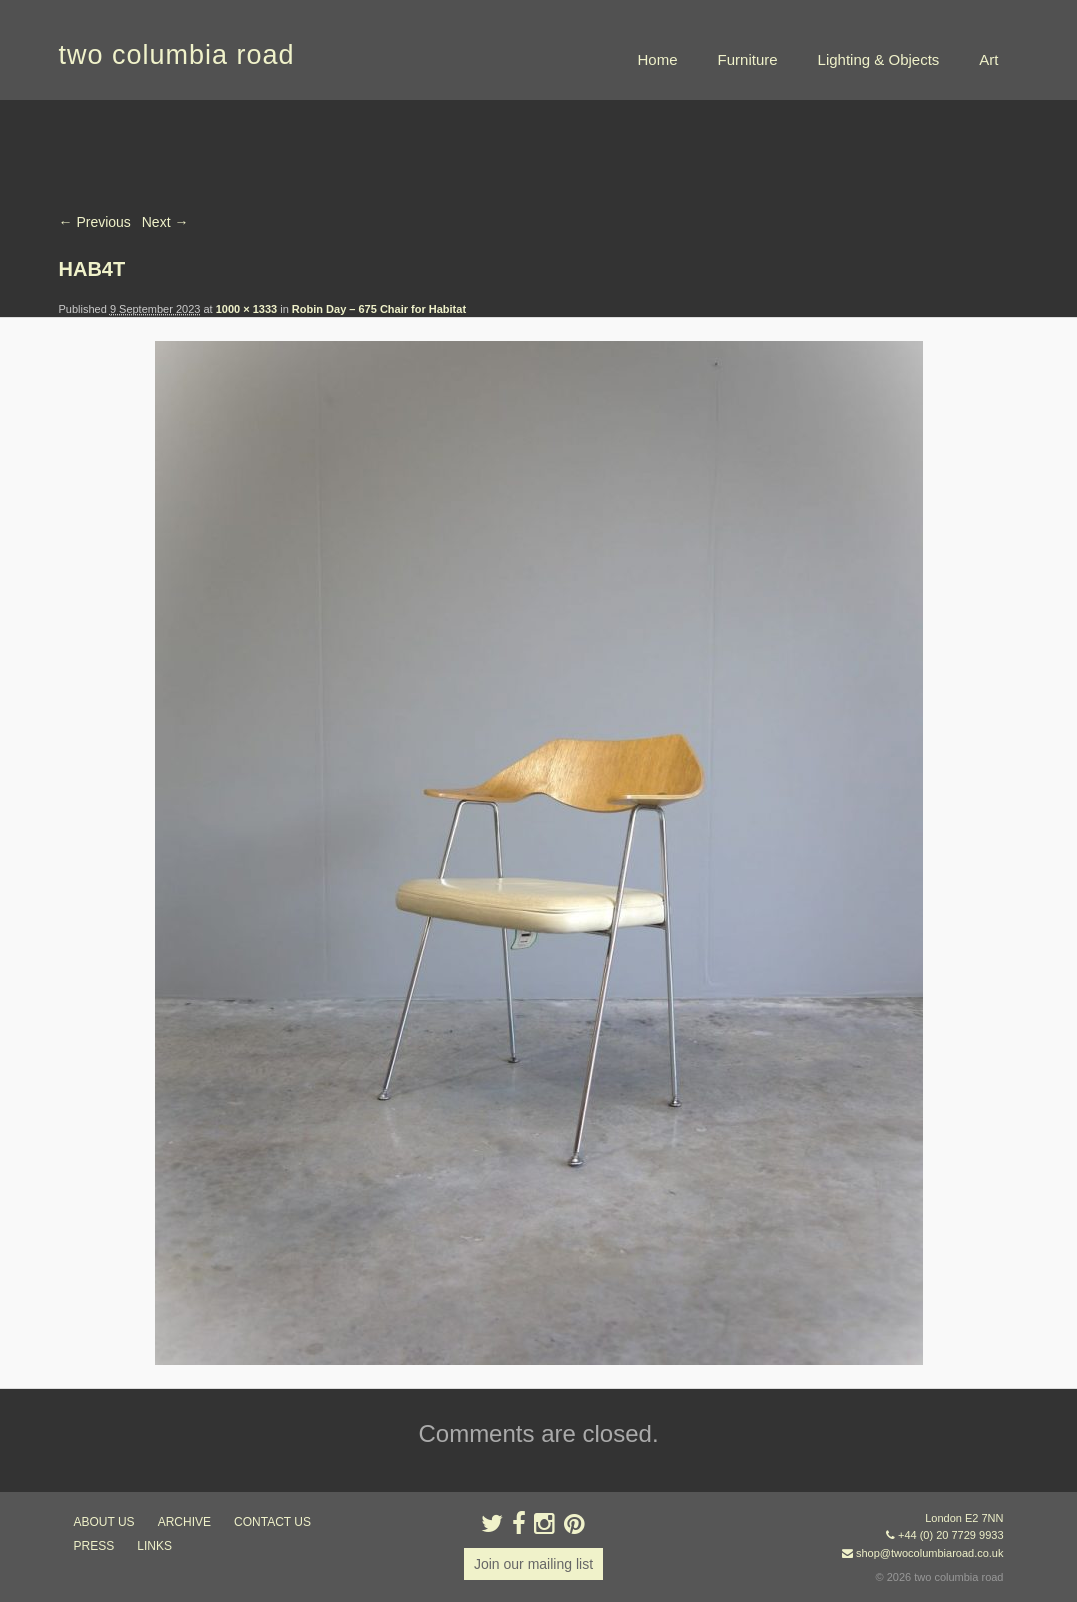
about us (104, 1522)
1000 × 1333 (246, 309)
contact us (272, 1522)
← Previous (95, 222)
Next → (165, 222)
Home (658, 59)
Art (988, 59)
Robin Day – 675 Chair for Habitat (379, 309)
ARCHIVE (184, 1522)
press (94, 1546)
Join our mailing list (533, 1564)
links (154, 1546)
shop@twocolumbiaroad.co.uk (930, 1553)
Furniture (748, 59)
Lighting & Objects (879, 59)
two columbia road (177, 55)
